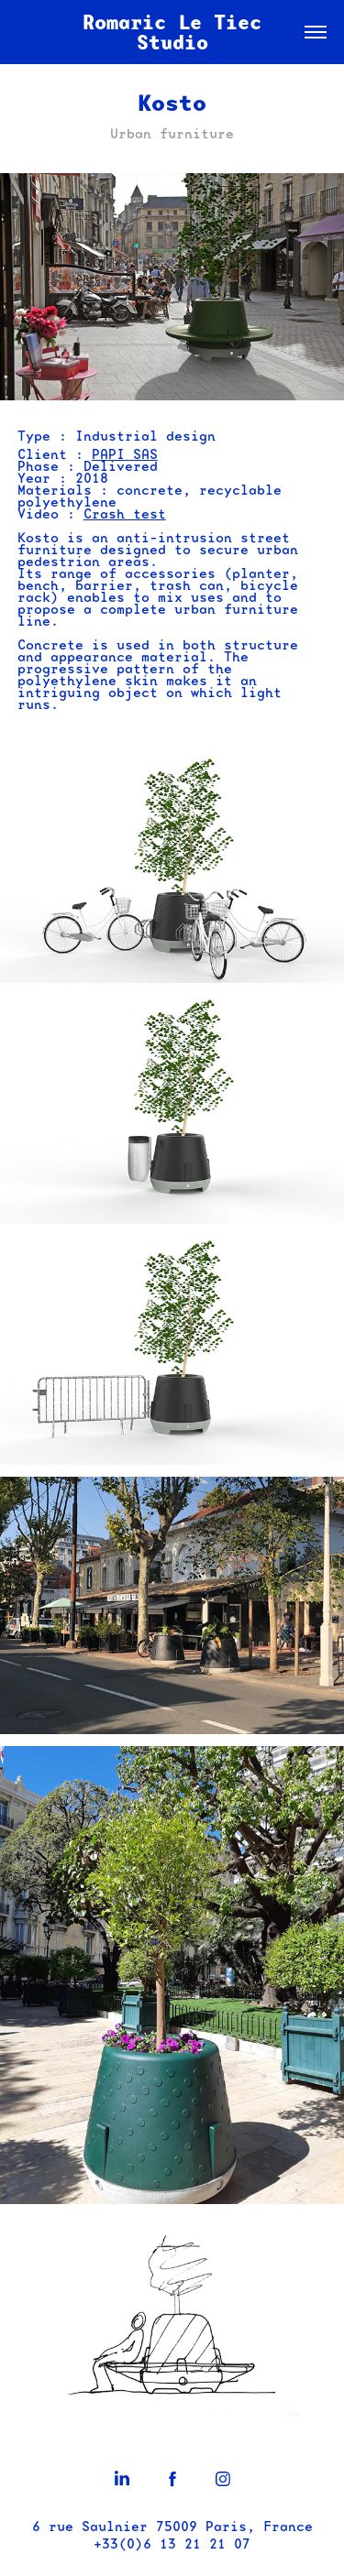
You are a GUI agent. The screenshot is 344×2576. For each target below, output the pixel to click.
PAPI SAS (125, 454)
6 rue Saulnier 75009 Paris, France (172, 2526)
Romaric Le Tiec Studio (178, 32)
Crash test (124, 514)
